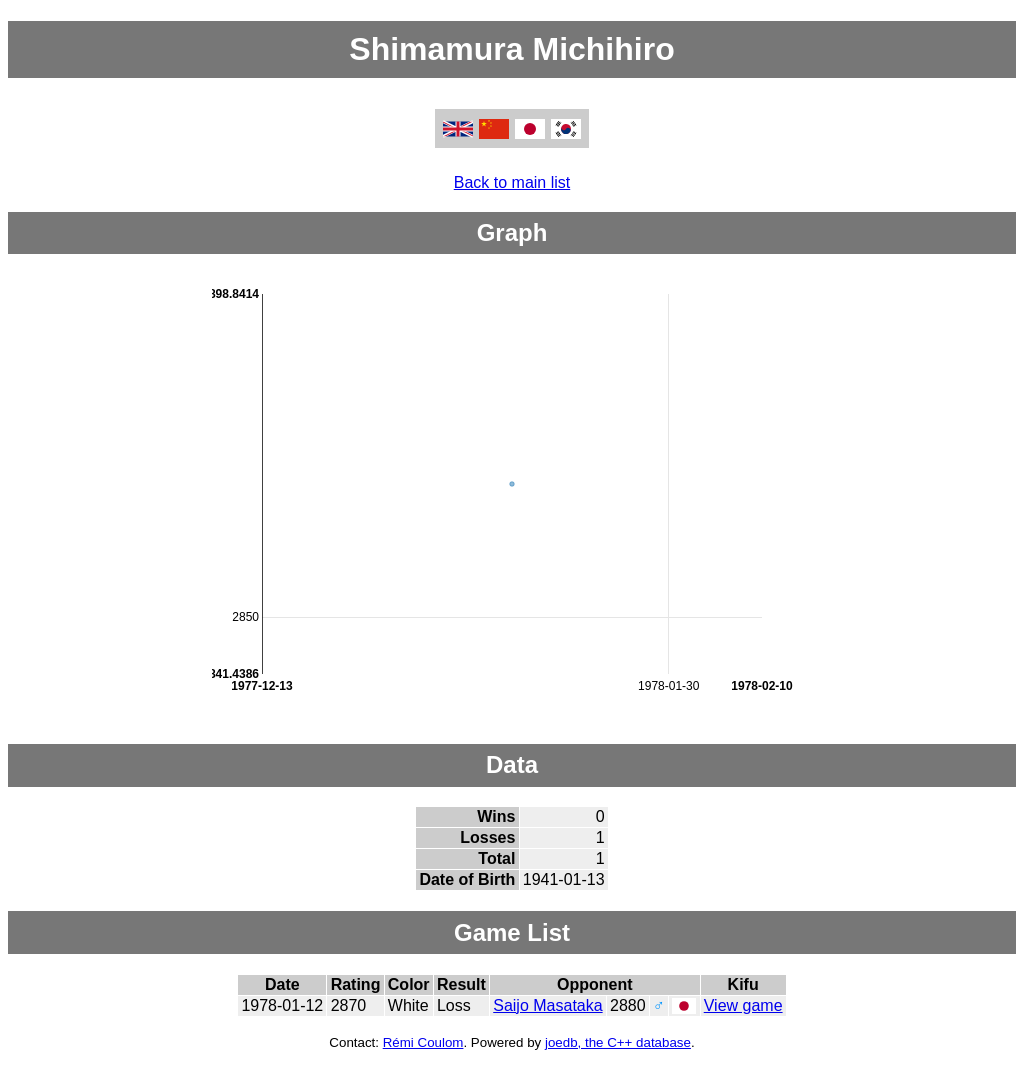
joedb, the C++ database (618, 1042)
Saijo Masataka (547, 1005)
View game (743, 1005)
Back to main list (512, 182)
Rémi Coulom (423, 1042)
